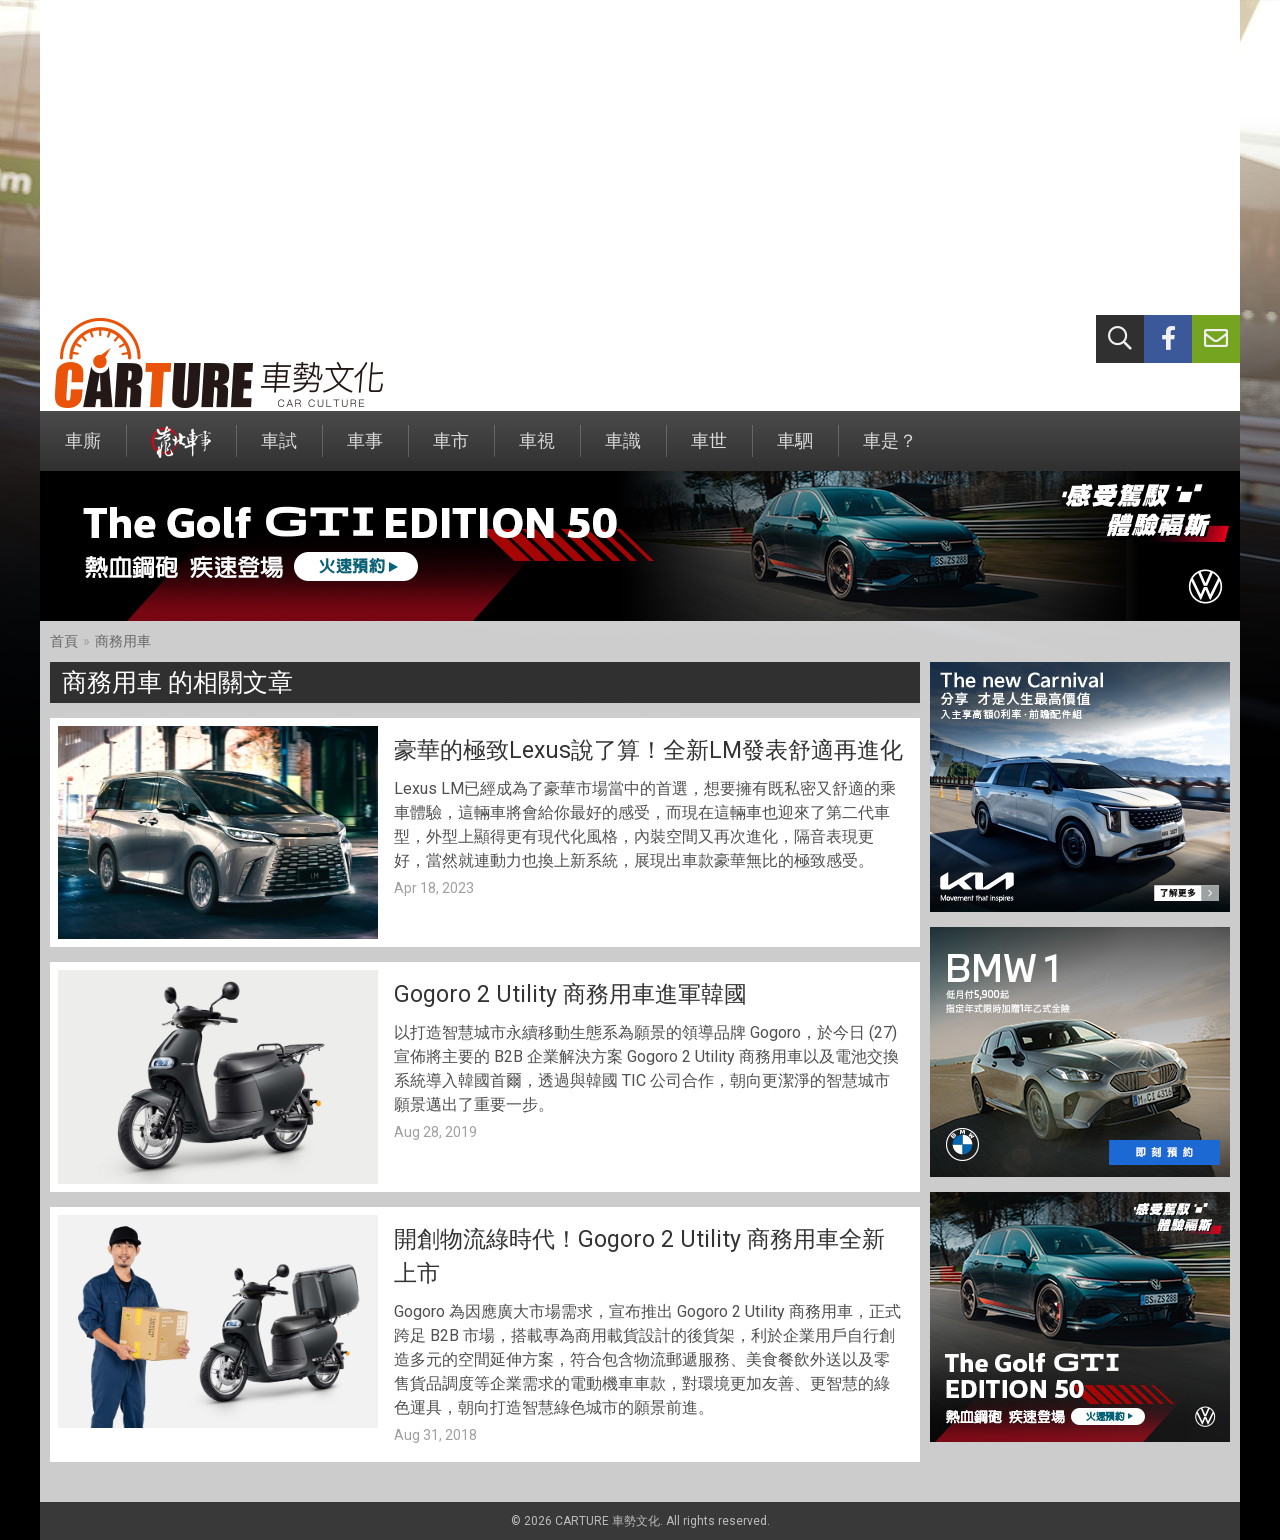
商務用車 (123, 641)
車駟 (795, 450)
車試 (279, 450)
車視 (537, 450)
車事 (365, 450)
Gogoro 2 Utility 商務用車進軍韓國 (570, 994)
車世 (709, 450)
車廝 (83, 450)
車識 (623, 450)
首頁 (64, 641)
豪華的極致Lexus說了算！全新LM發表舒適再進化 (648, 750)
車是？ (890, 450)
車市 (451, 450)
